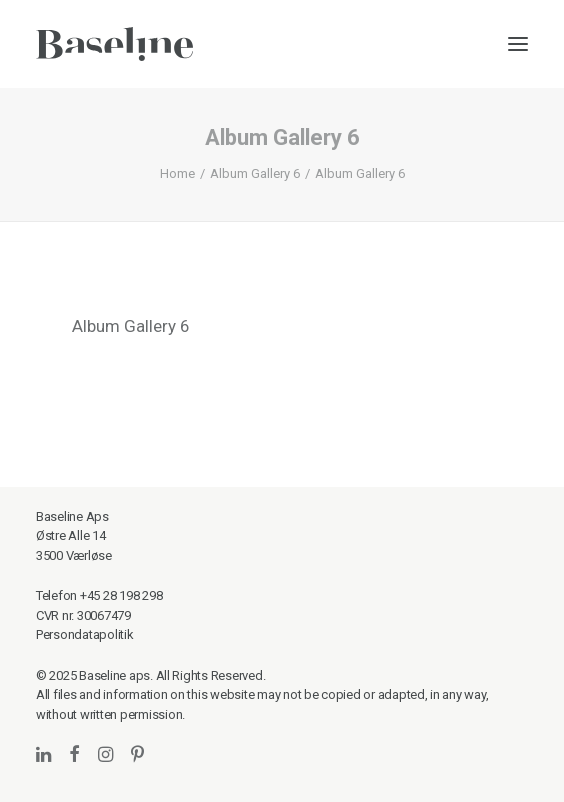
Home (177, 173)
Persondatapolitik (85, 634)
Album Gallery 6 (255, 173)
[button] (518, 44)
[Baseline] (114, 44)
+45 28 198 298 (121, 595)
